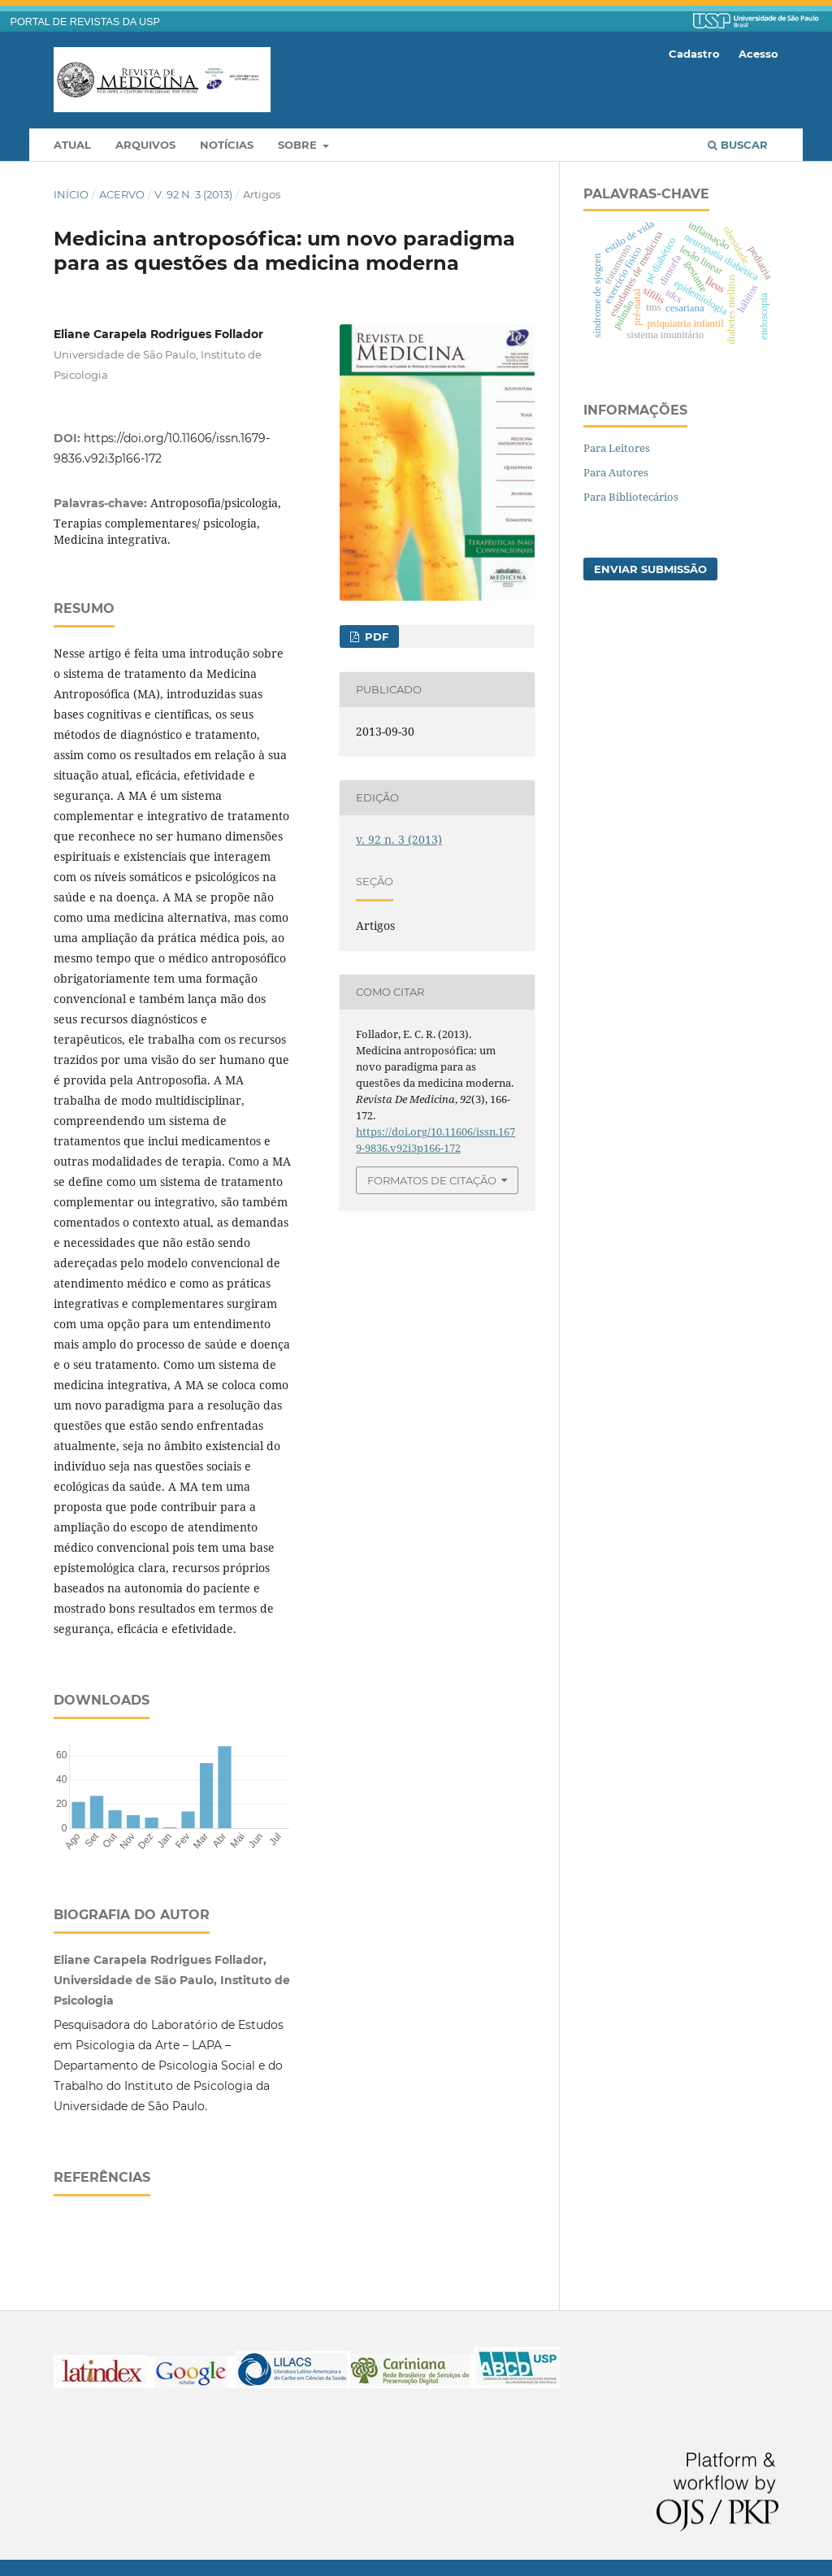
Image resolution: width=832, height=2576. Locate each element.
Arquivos (145, 144)
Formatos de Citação (431, 1180)
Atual (72, 144)
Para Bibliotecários (630, 496)
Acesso (758, 53)
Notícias (227, 144)
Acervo (122, 194)
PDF (375, 636)
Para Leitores (616, 448)
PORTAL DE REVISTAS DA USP (85, 22)
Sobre (299, 144)
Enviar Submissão (650, 569)
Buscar (738, 144)
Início (71, 194)
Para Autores (615, 472)
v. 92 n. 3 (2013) (193, 194)
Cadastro (694, 53)
